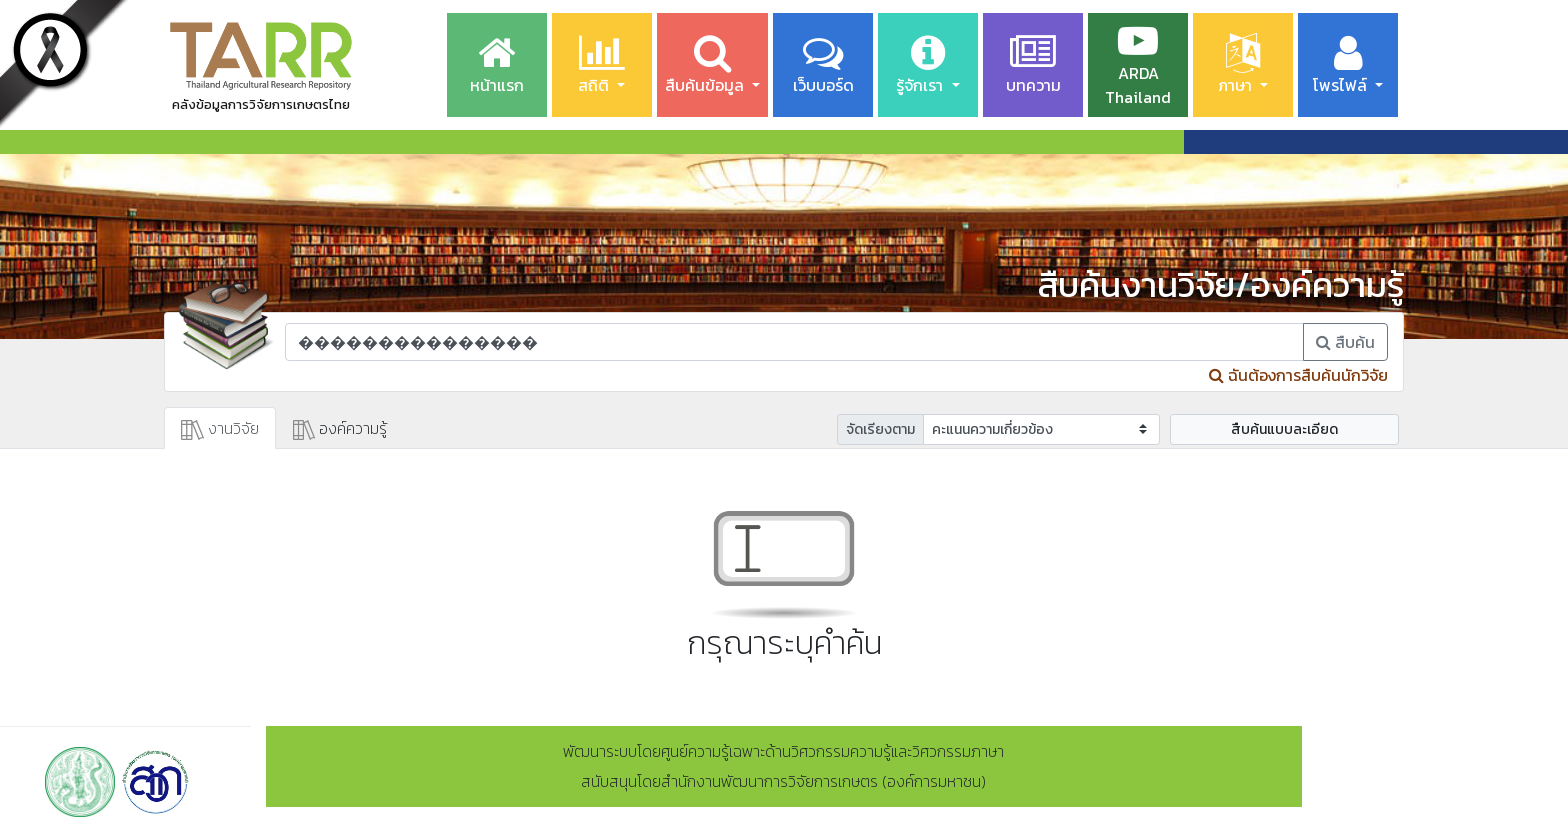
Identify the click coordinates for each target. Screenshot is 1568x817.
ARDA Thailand (1138, 65)
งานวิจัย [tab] (220, 428)
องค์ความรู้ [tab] (340, 428)
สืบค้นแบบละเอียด (1284, 429)
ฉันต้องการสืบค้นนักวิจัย (1298, 375)
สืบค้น (1345, 342)
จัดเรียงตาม (880, 429)
